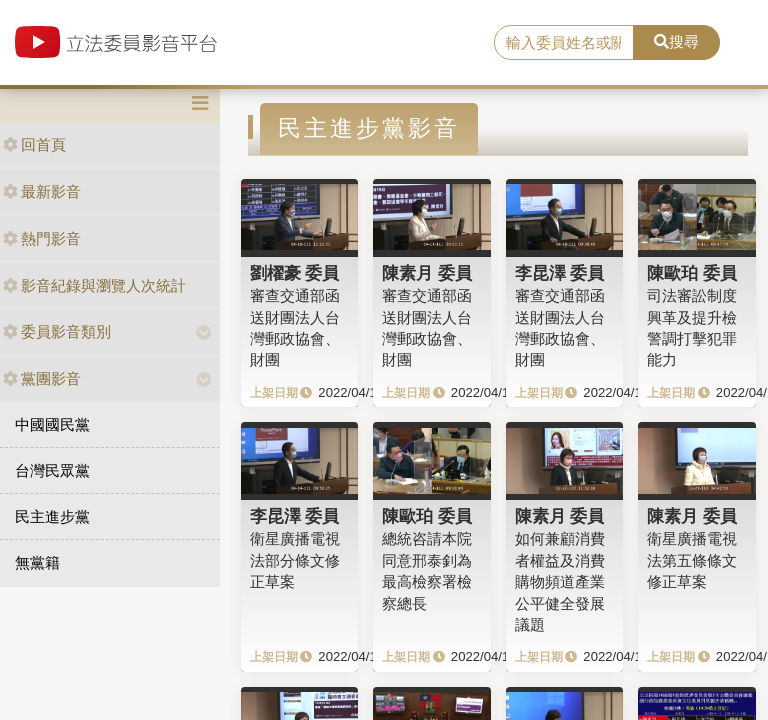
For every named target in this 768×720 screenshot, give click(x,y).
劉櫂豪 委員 (295, 273)
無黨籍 (37, 562)
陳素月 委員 (427, 273)
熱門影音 (42, 238)
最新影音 (42, 191)
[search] (564, 43)
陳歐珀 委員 (692, 273)
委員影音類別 (57, 331)
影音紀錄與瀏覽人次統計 (94, 285)
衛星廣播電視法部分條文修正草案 (295, 560)
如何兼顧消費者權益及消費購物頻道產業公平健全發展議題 (560, 581)
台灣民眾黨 (52, 470)
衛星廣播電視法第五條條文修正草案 (692, 560)
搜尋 (676, 41)
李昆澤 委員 (560, 273)
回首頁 (34, 144)
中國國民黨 (52, 424)
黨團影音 (42, 378)
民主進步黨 (52, 516)
